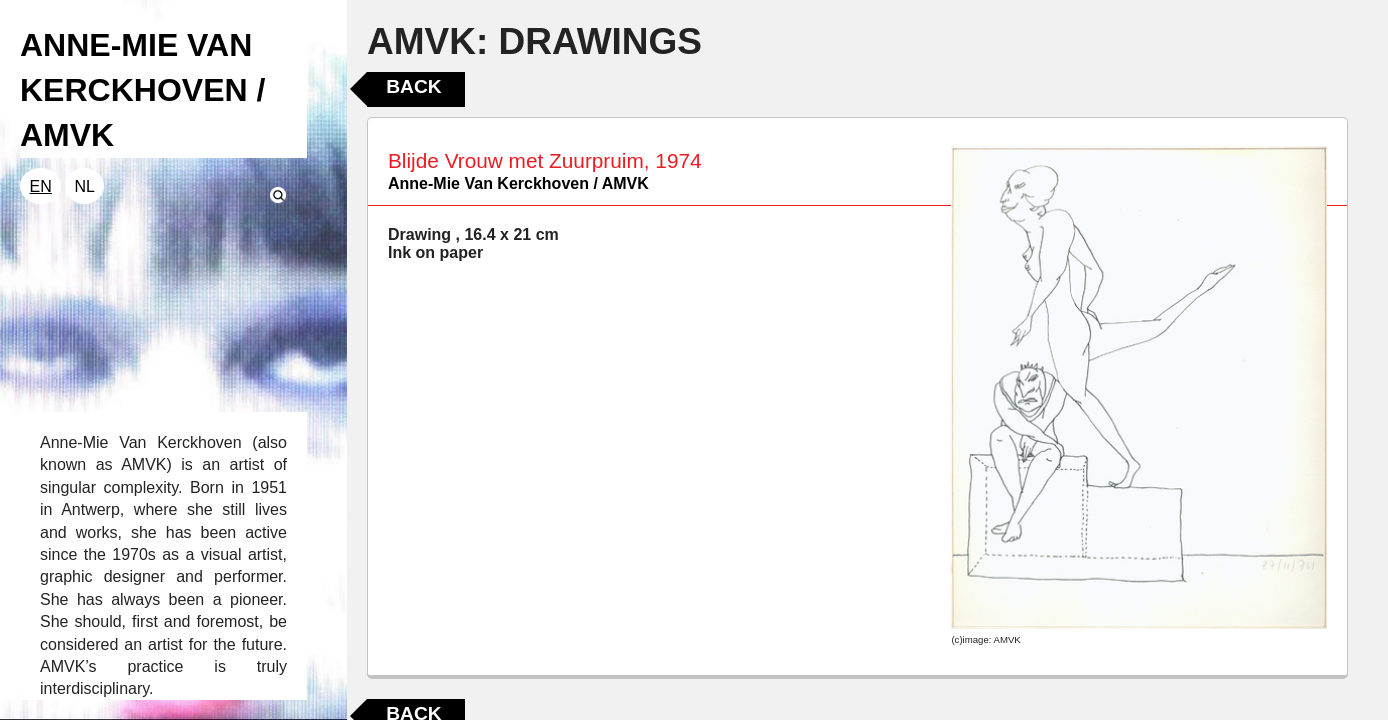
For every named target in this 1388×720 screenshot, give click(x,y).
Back (413, 86)
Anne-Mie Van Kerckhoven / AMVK (518, 183)
